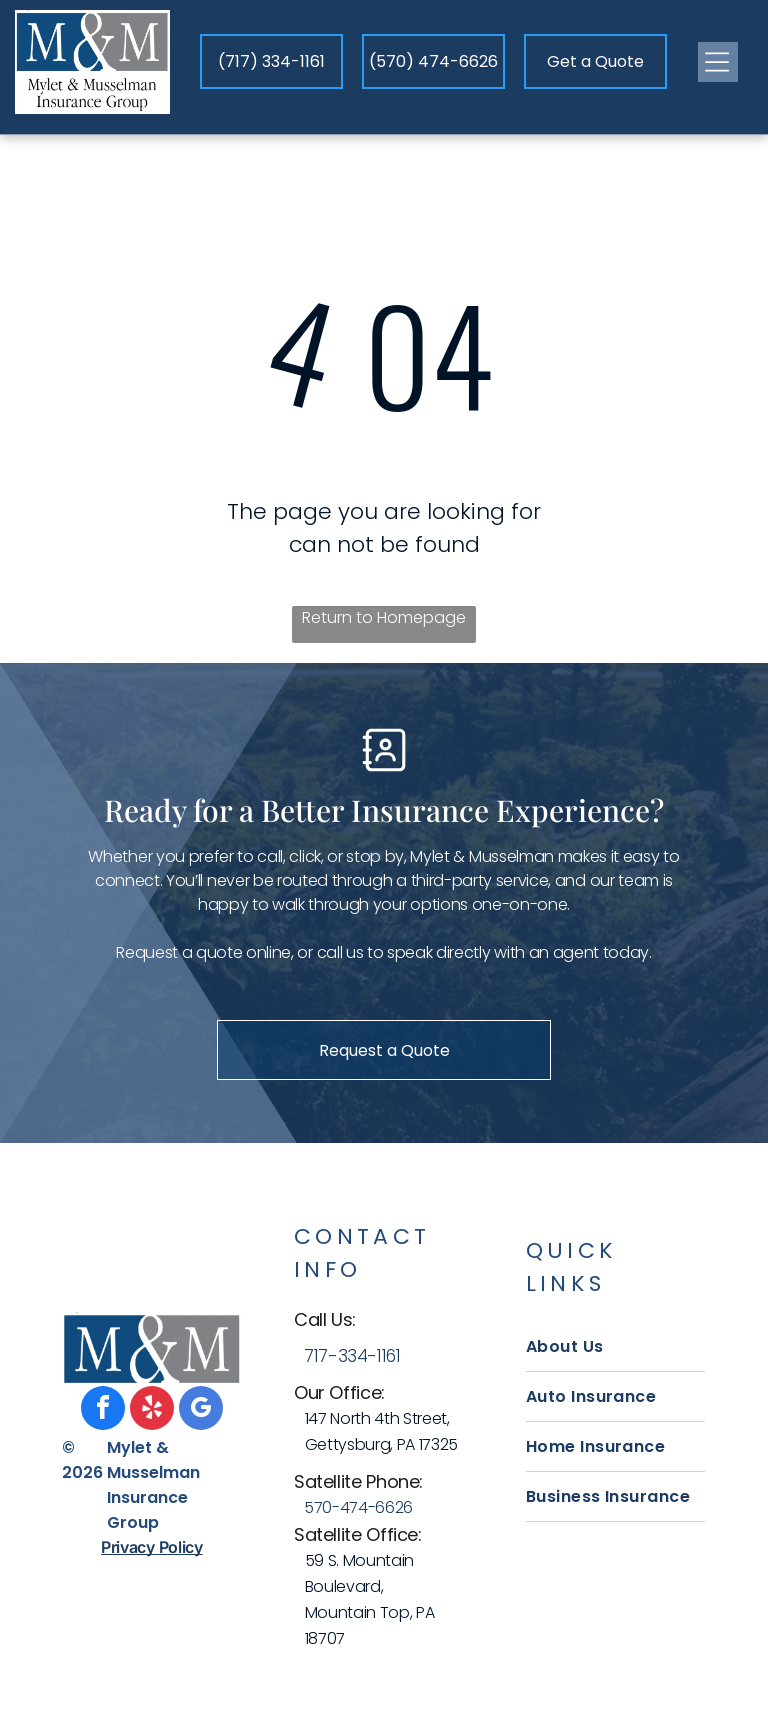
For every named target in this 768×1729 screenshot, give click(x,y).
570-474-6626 (358, 1507)
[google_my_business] (201, 1410)
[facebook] (103, 1410)
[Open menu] (718, 62)
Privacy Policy (152, 1547)
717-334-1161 (352, 1356)
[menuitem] (616, 1347)
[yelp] (152, 1410)
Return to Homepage (384, 617)
